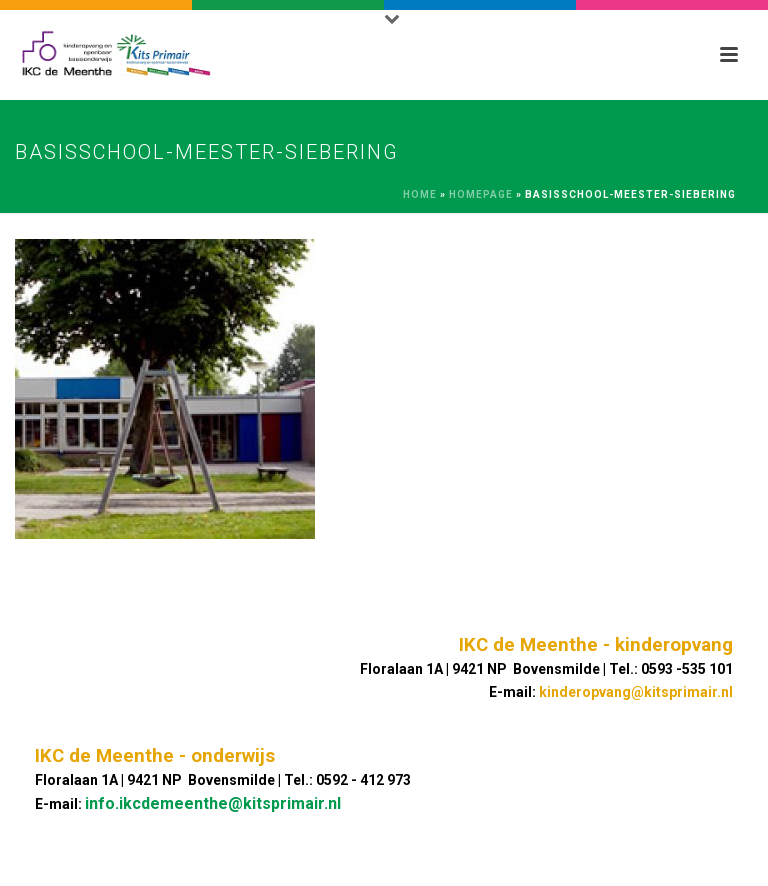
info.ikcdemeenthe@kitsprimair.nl (213, 803)
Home (420, 194)
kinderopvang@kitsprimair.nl (636, 692)
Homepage (481, 194)
